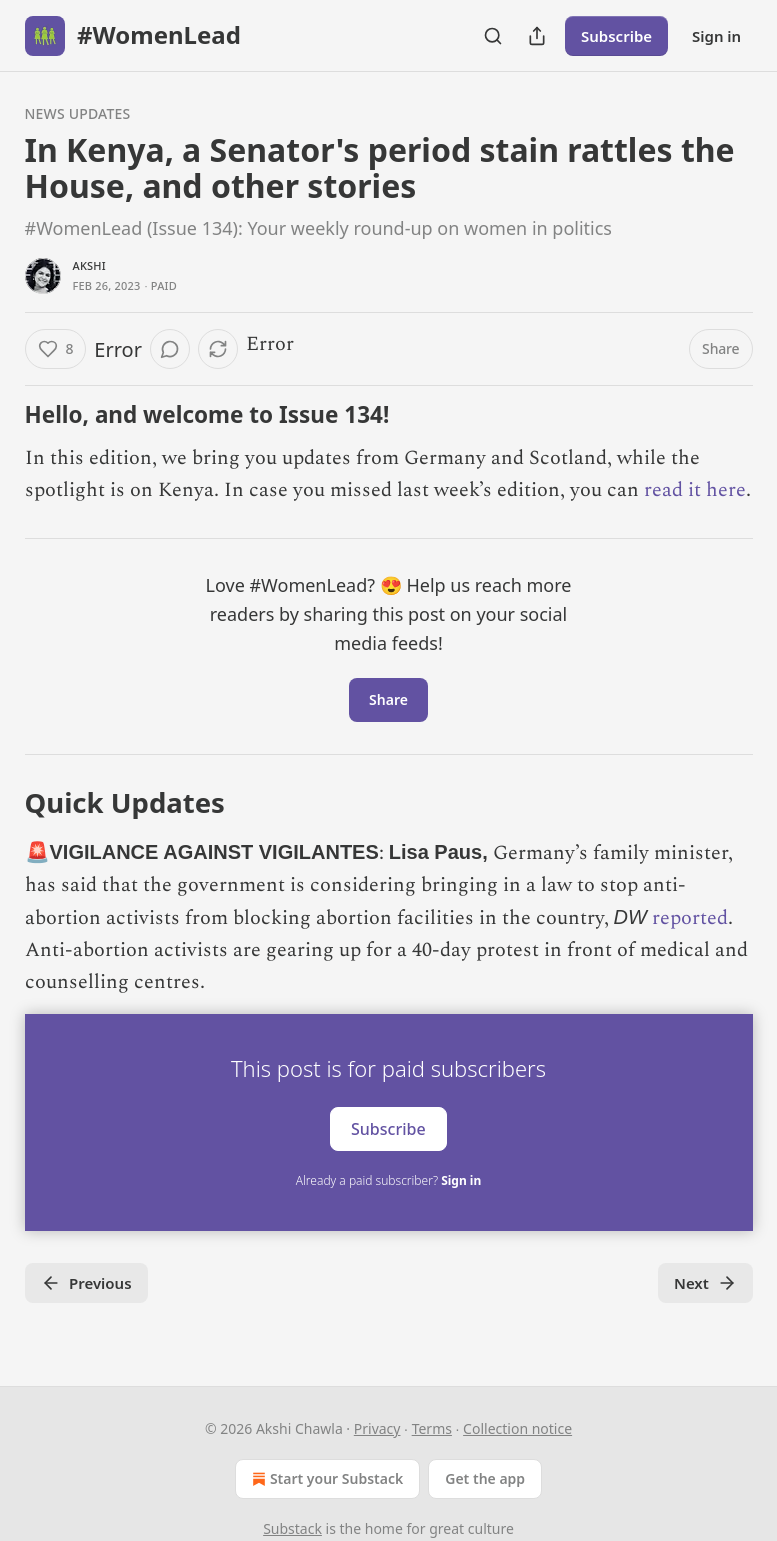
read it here (695, 490)
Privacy (377, 1428)
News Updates (78, 113)
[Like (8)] (56, 349)
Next (705, 1283)
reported (690, 918)
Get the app (485, 1478)
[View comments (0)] (170, 349)
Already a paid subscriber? (388, 1180)
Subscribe (616, 36)
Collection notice (517, 1428)
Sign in (716, 36)
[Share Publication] (537, 36)
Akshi (89, 265)
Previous (86, 1283)
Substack (292, 1528)
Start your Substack (325, 1479)
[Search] (493, 36)
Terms (432, 1428)
